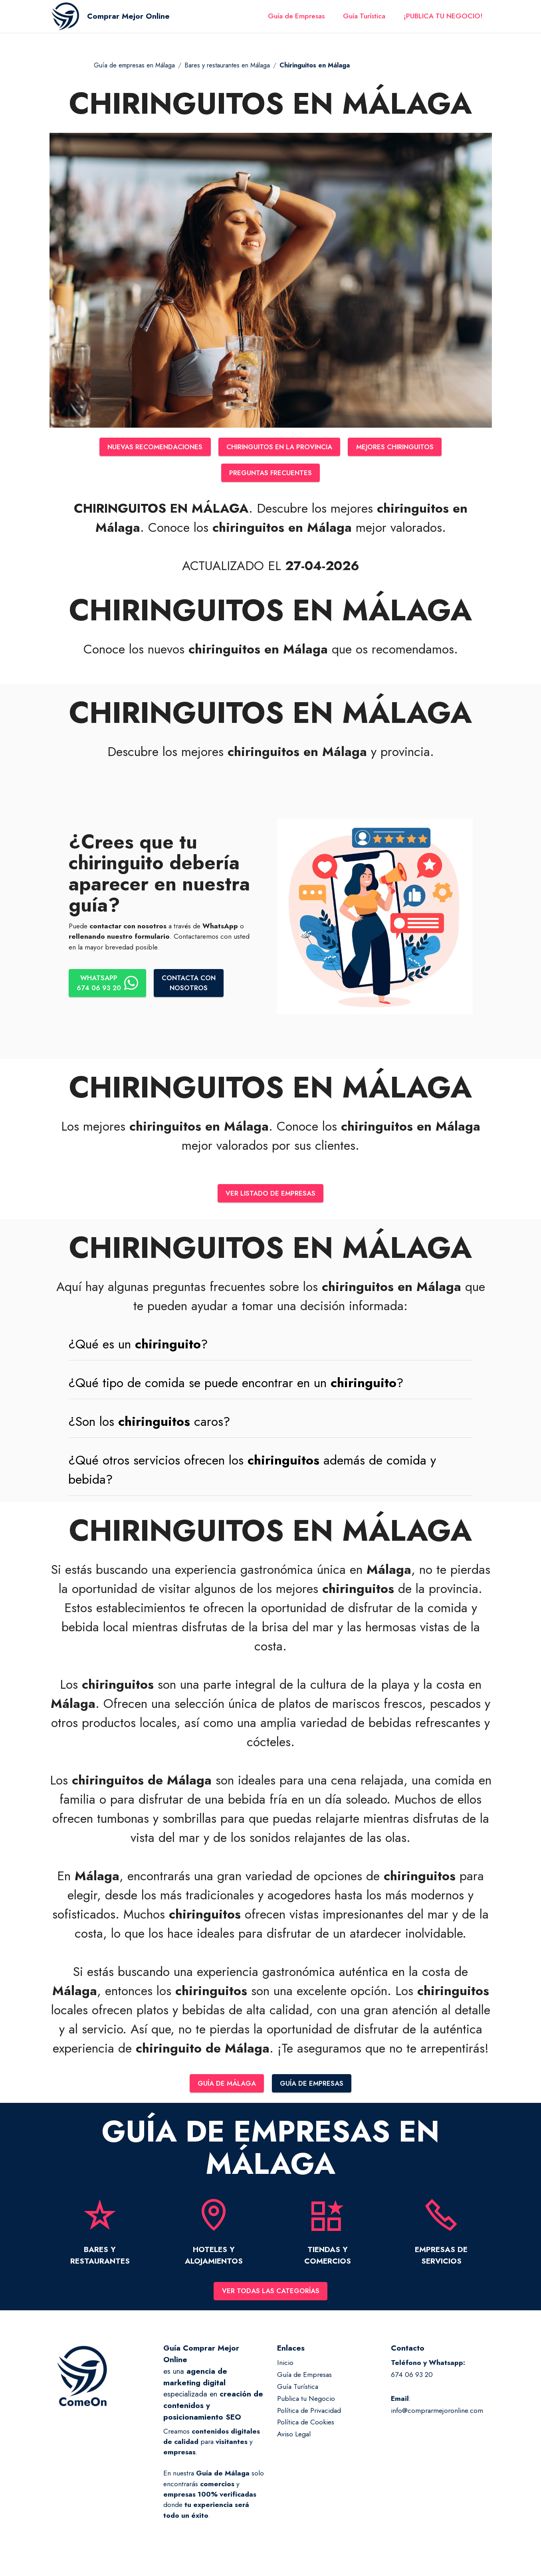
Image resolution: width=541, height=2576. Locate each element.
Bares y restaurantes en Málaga (227, 65)
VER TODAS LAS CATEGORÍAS (270, 2294)
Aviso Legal (294, 2437)
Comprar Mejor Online (134, 19)
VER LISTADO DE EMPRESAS (270, 1195)
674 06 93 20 (412, 2378)
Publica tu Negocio (306, 2401)
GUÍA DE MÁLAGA (225, 2086)
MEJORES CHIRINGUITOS (400, 447)
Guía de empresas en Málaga (134, 65)
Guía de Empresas (296, 19)
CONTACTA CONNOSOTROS (191, 984)
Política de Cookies (305, 2425)
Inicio (285, 2366)
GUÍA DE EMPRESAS (313, 2086)
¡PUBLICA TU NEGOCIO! (443, 19)
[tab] (270, 1346)
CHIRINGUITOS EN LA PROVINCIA (279, 447)
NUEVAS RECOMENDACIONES (149, 447)
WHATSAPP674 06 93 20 (108, 984)
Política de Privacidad (309, 2413)
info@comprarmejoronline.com (437, 2413)
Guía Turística (364, 19)
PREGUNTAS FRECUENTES (270, 474)
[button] (270, 1346)
